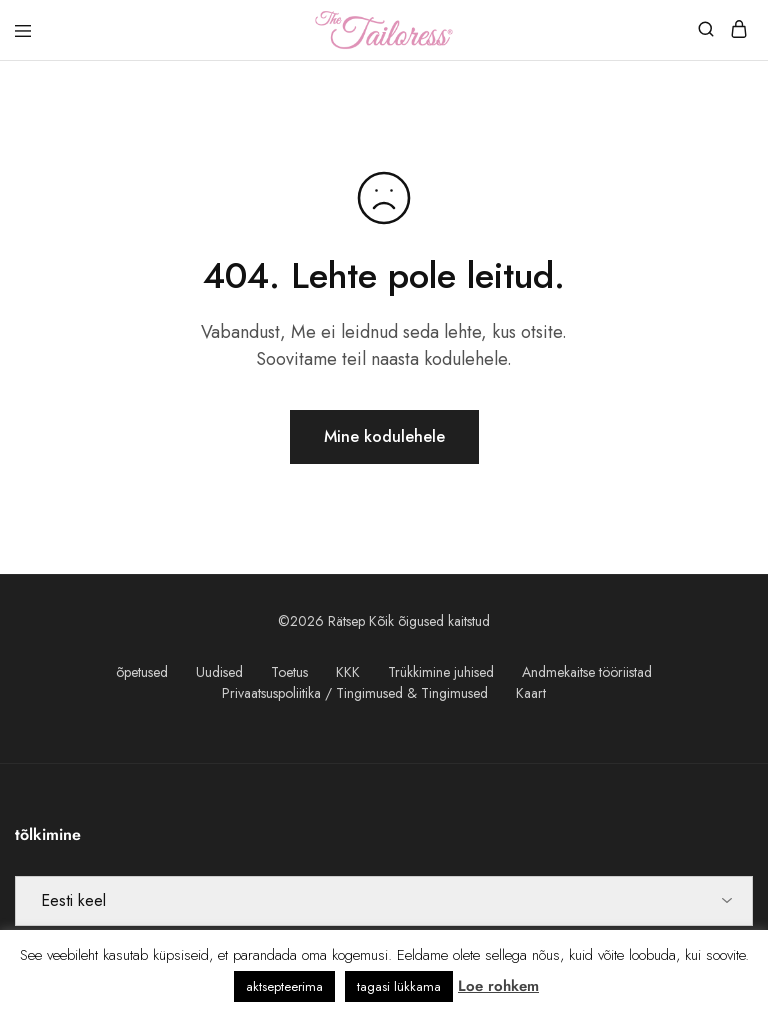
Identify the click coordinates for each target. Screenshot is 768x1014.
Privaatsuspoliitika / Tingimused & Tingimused (355, 693)
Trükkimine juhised (441, 672)
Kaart (531, 693)
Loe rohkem (498, 986)
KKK (348, 672)
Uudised (219, 672)
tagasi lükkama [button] (399, 986)
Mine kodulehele (384, 436)
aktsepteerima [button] (284, 986)
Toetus (289, 672)
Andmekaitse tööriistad (587, 672)
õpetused (142, 672)
